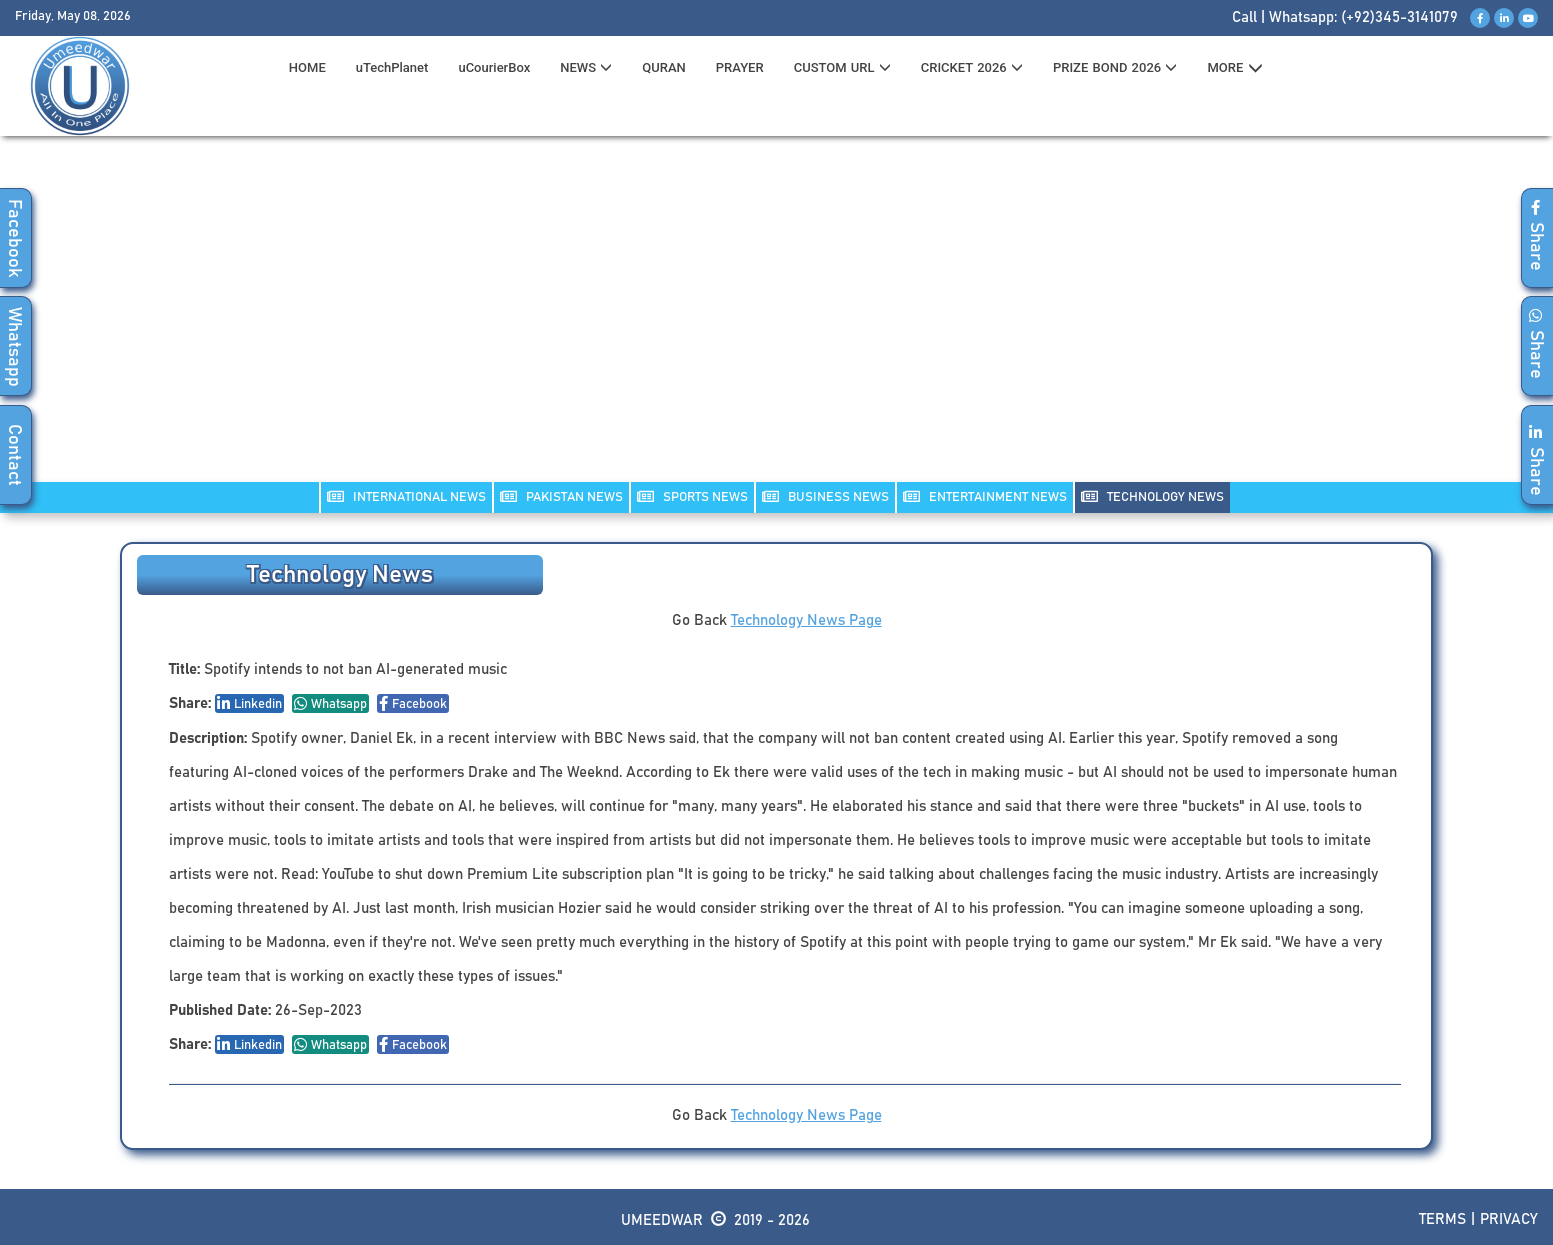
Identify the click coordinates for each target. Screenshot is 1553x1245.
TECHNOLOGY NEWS (1152, 496)
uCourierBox (494, 67)
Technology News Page (806, 620)
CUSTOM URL (842, 67)
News (586, 67)
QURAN (664, 67)
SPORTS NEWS (692, 496)
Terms (1442, 1219)
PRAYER (740, 67)
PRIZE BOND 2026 (1115, 67)
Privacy (1509, 1219)
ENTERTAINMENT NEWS (985, 496)
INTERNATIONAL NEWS (406, 496)
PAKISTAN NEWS (561, 496)
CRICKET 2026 (972, 67)
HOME (307, 67)
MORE (1234, 68)
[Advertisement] (777, 321)
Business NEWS (825, 496)
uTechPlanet (392, 67)
